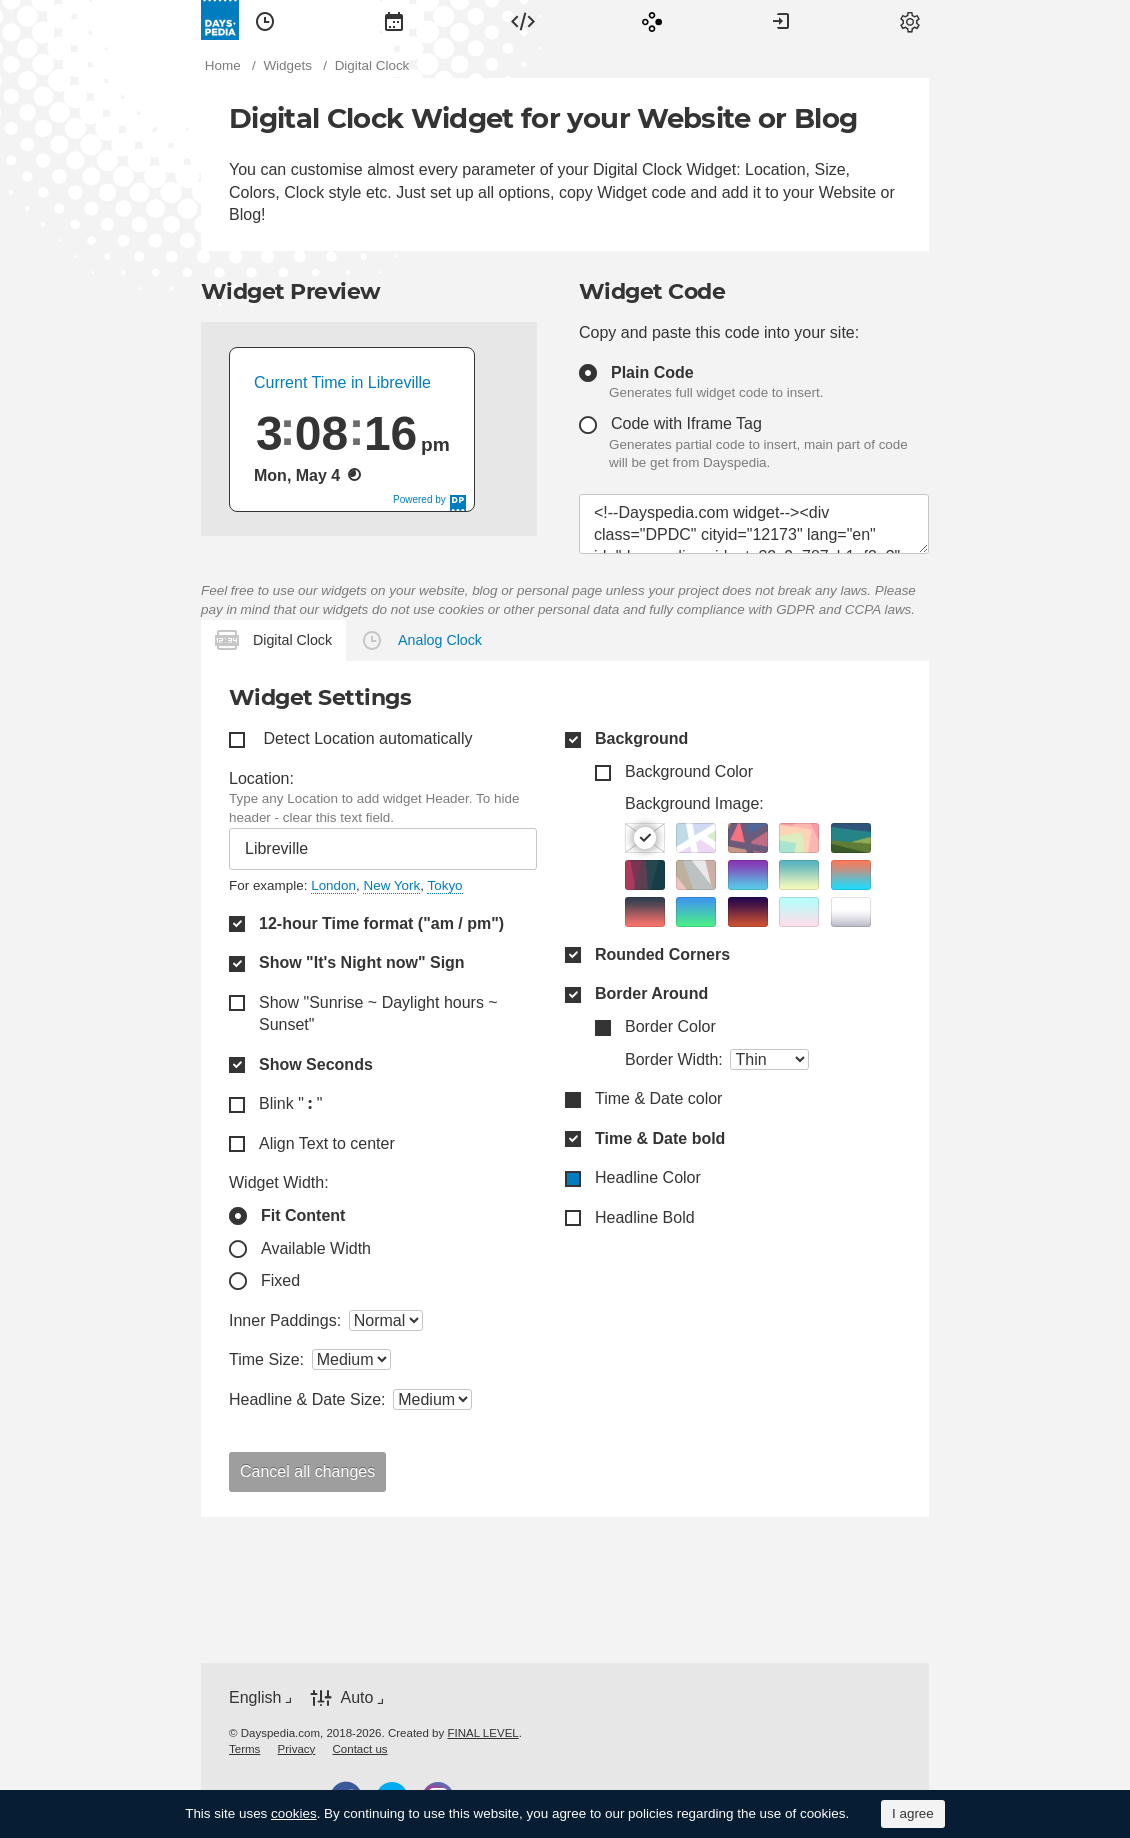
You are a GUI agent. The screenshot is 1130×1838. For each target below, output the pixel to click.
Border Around (651, 993)
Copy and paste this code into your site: (719, 332)
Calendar (394, 20)
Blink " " (290, 1103)
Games (652, 20)
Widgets (523, 20)
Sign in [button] (781, 20)
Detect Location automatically (367, 738)
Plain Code (652, 372)
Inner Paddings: (285, 1320)
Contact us (360, 1749)
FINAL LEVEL (482, 1733)
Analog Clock (440, 640)
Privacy (297, 1749)
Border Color (670, 1026)
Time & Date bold (660, 1138)
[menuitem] (265, 20)
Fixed (280, 1280)
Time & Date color (658, 1098)
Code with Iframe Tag (686, 423)
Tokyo (444, 885)
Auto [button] (356, 1697)
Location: (261, 778)
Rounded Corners (662, 954)
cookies (294, 1813)
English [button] (255, 1697)
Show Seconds (316, 1064)
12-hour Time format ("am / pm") (381, 923)
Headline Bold (645, 1217)
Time (265, 20)
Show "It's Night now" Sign (362, 962)
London (333, 885)
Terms (244, 1749)
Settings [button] (910, 20)
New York (391, 885)
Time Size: (266, 1359)
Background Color (689, 771)
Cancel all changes (307, 1471)
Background (641, 738)
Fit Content (303, 1215)
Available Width (316, 1248)
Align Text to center (327, 1143)
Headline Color (648, 1177)
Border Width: (674, 1059)
